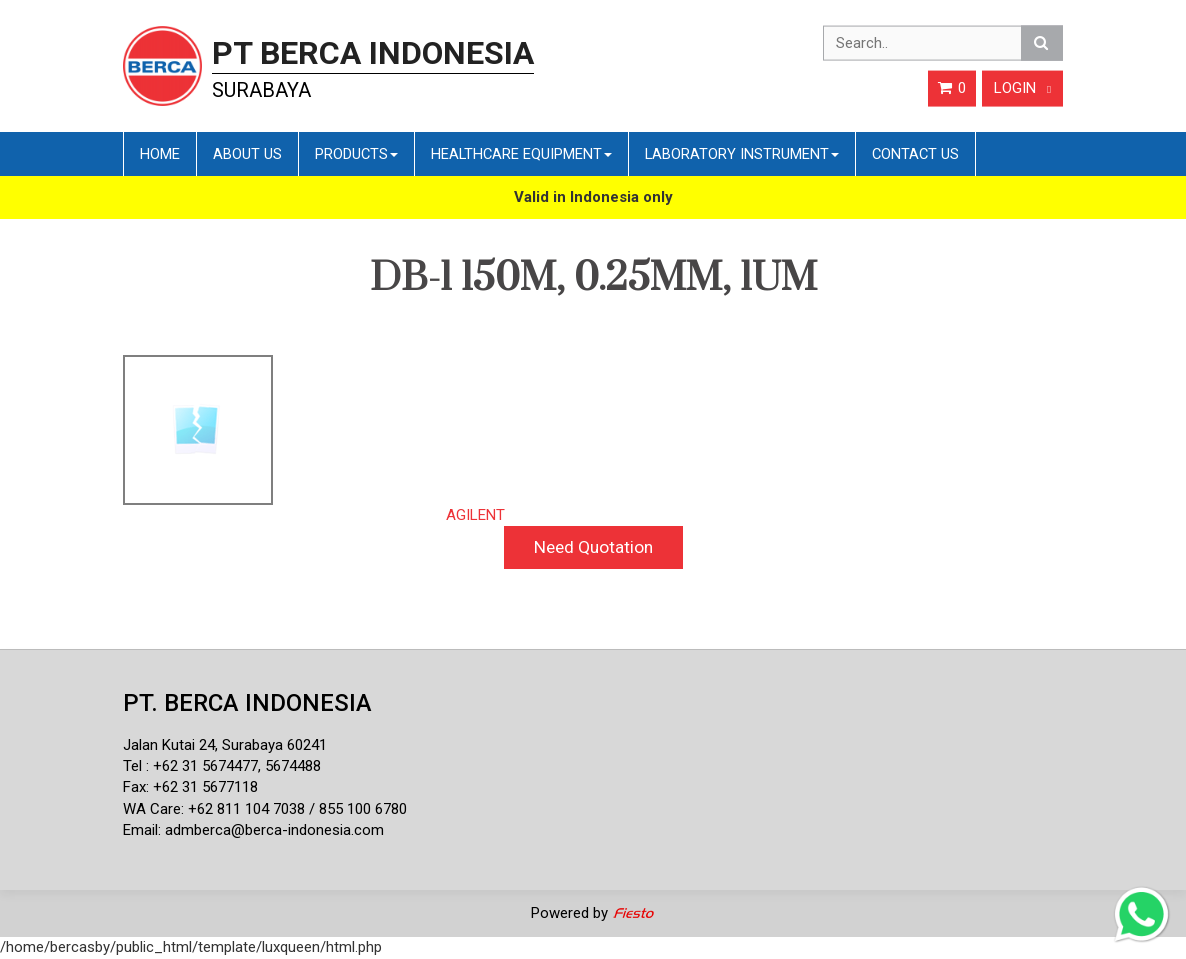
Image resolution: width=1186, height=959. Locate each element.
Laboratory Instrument (742, 154)
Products (356, 154)
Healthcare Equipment (521, 154)
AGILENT (475, 515)
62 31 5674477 (210, 766)
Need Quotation (593, 547)
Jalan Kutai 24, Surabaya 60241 (225, 745)
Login (1022, 88)
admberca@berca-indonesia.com (274, 830)
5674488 (293, 766)
